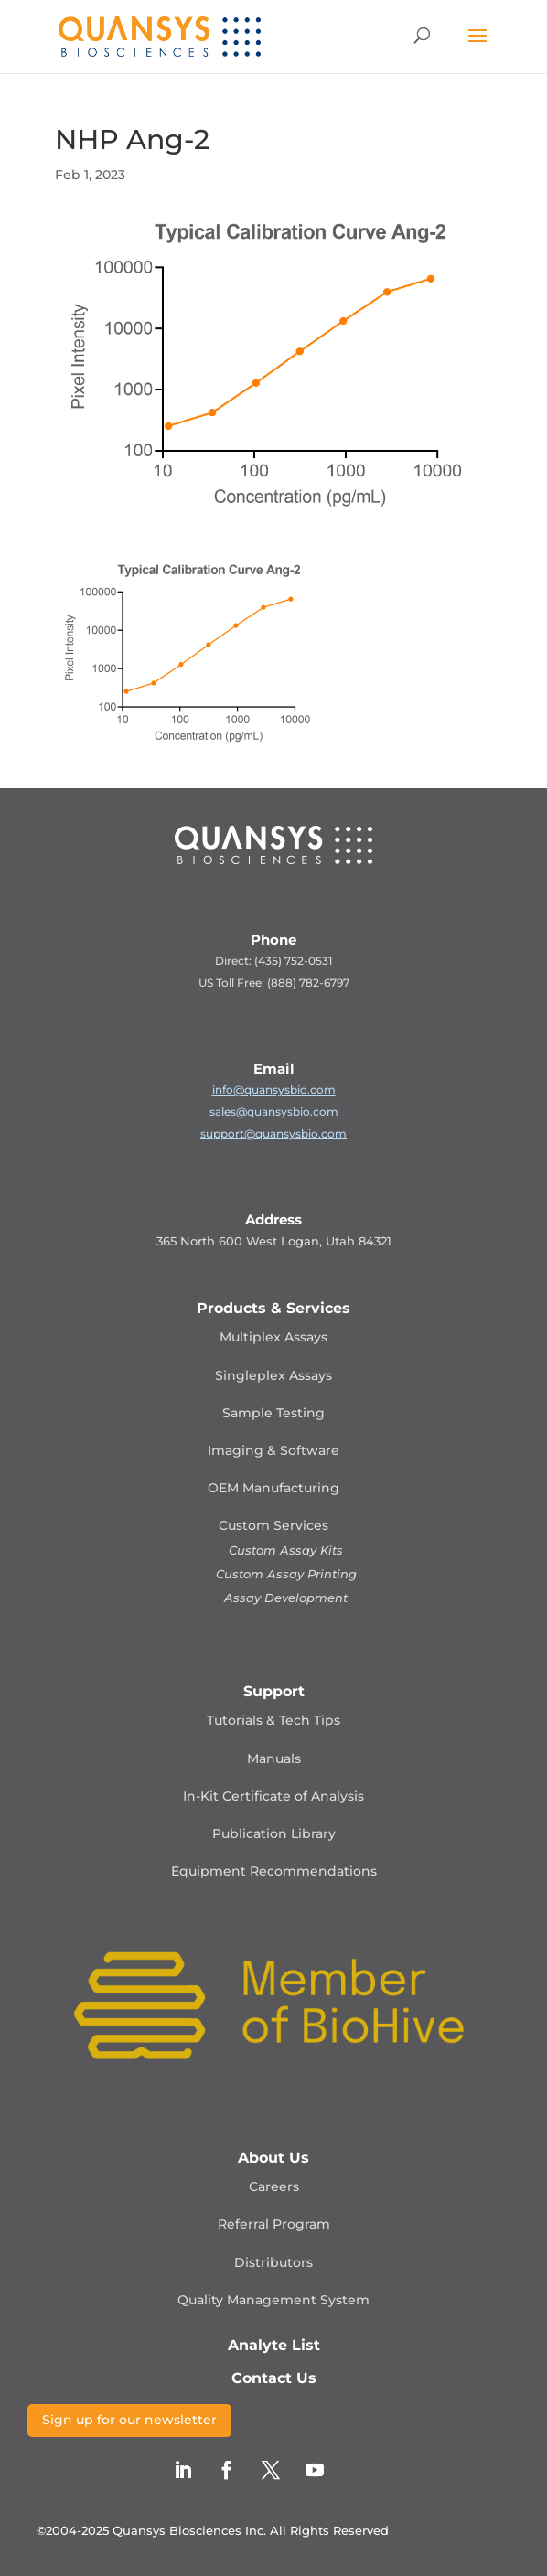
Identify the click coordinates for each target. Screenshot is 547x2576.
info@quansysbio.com (274, 1089)
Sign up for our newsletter (129, 2419)
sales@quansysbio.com (273, 1111)
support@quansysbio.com (273, 1133)
